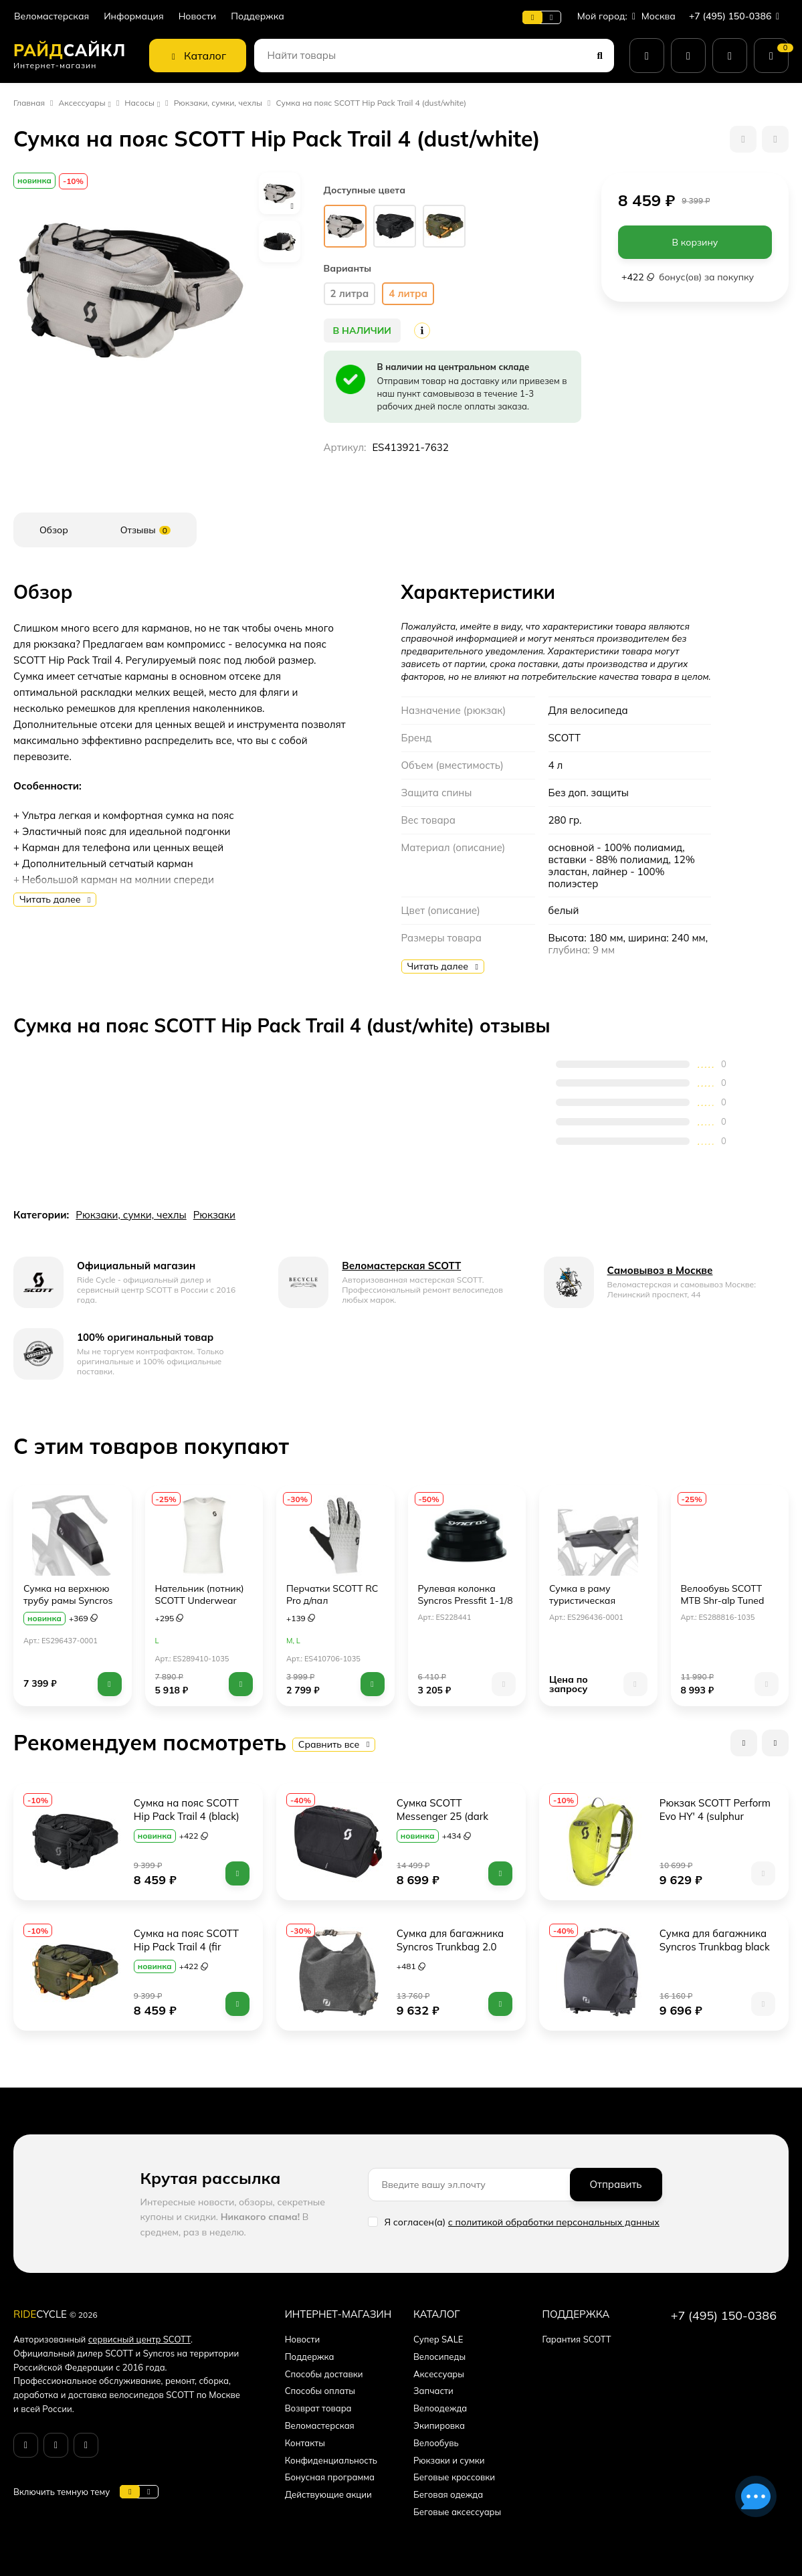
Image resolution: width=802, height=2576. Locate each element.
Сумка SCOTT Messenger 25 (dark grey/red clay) (444, 1816)
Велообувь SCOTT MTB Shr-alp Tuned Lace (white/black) (723, 1600)
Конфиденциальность (331, 2460)
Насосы (139, 103)
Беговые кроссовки (454, 2477)
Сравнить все (334, 1744)
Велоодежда (440, 2408)
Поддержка (257, 16)
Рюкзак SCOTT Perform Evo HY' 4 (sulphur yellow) (716, 1816)
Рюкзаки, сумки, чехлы (218, 103)
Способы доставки (324, 2374)
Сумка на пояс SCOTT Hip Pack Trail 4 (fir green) (187, 1946)
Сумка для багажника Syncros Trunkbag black (715, 1940)
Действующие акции (328, 2494)
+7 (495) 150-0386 (737, 16)
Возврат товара (318, 2408)
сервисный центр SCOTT (139, 2339)
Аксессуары (82, 103)
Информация (133, 16)
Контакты (305, 2442)
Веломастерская (51, 16)
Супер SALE (438, 2339)
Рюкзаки (214, 1214)
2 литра (349, 293)
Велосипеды (439, 2356)
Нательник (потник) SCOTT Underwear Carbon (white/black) (200, 1600)
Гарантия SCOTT (576, 2339)
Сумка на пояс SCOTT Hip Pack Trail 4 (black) (187, 1810)
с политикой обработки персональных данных (554, 2222)
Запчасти (433, 2390)
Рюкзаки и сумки (448, 2460)
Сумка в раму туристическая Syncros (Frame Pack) (596, 1600)
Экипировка (439, 2425)
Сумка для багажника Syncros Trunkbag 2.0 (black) (451, 1946)
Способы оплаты (320, 2390)
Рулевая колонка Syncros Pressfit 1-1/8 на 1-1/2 (465, 1600)
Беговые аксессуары (457, 2511)
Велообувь (436, 2442)
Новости (198, 16)
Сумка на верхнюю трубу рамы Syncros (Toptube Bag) (67, 1600)
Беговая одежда (448, 2494)
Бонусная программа (330, 2477)
